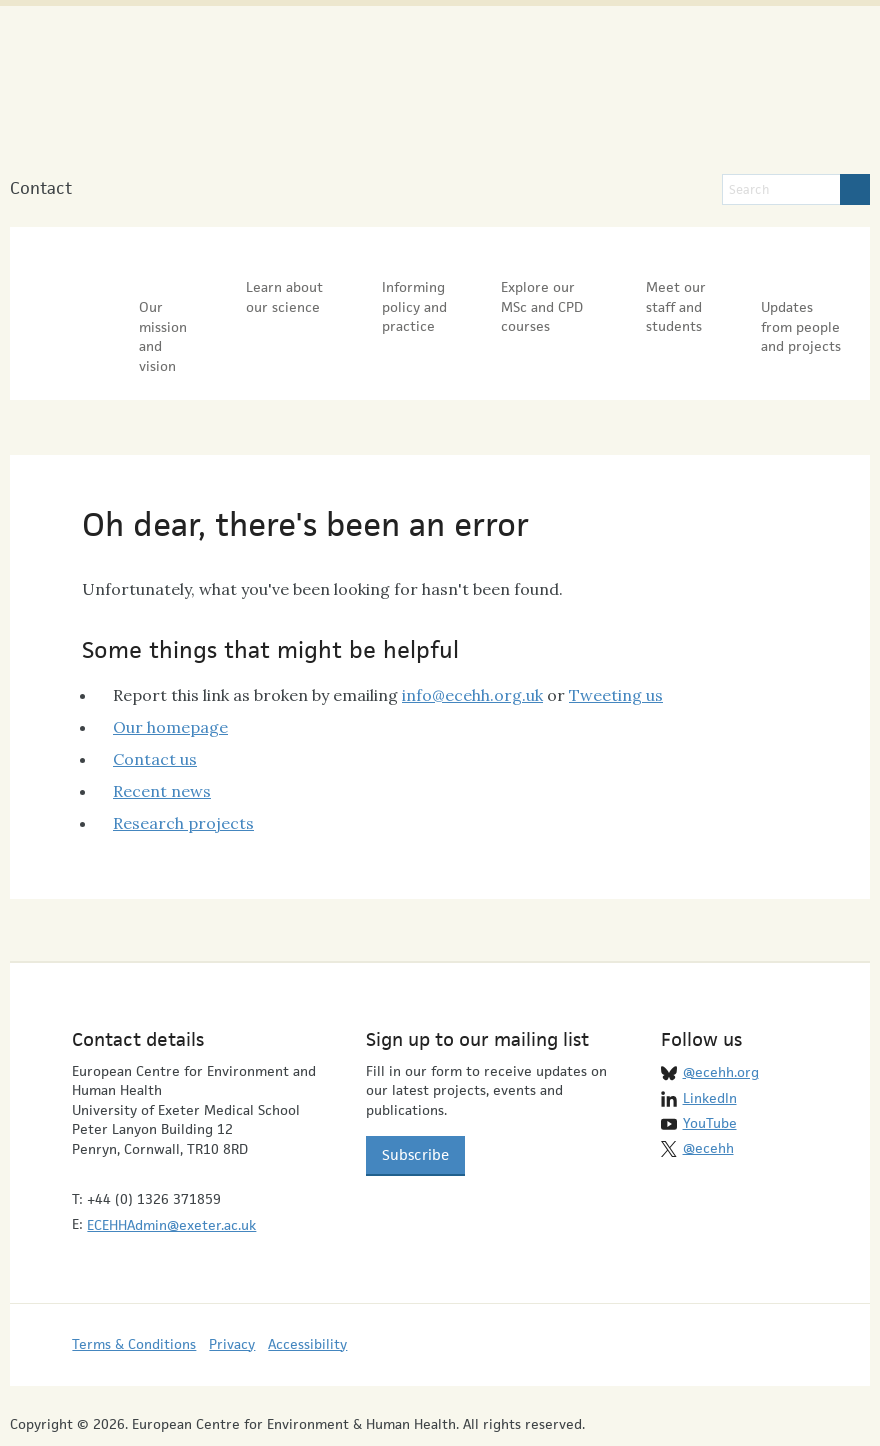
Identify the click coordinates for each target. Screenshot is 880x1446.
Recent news (162, 744)
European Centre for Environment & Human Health (216, 88)
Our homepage (170, 680)
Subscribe (415, 1108)
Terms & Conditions (134, 1297)
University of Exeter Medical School (568, 100)
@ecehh (708, 1102)
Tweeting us (616, 648)
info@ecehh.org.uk (472, 648)
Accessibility (307, 1297)
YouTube (710, 1076)
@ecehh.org (721, 1026)
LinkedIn (710, 1051)
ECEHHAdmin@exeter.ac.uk (171, 1179)
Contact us (155, 712)
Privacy (232, 1297)
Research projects (183, 776)
